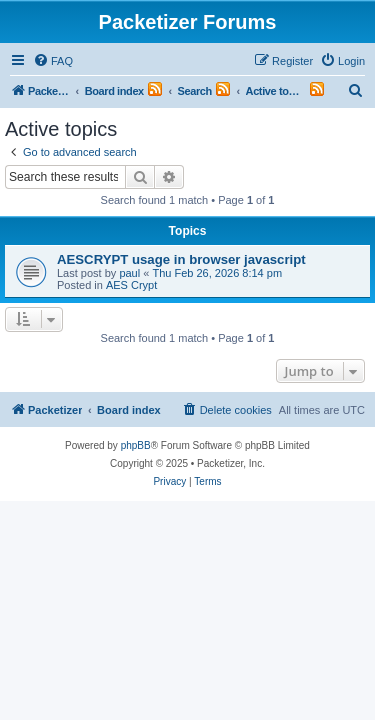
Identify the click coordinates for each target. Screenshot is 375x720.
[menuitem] (53, 61)
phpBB (136, 445)
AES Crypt (131, 285)
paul (129, 273)
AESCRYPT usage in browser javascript (181, 259)
